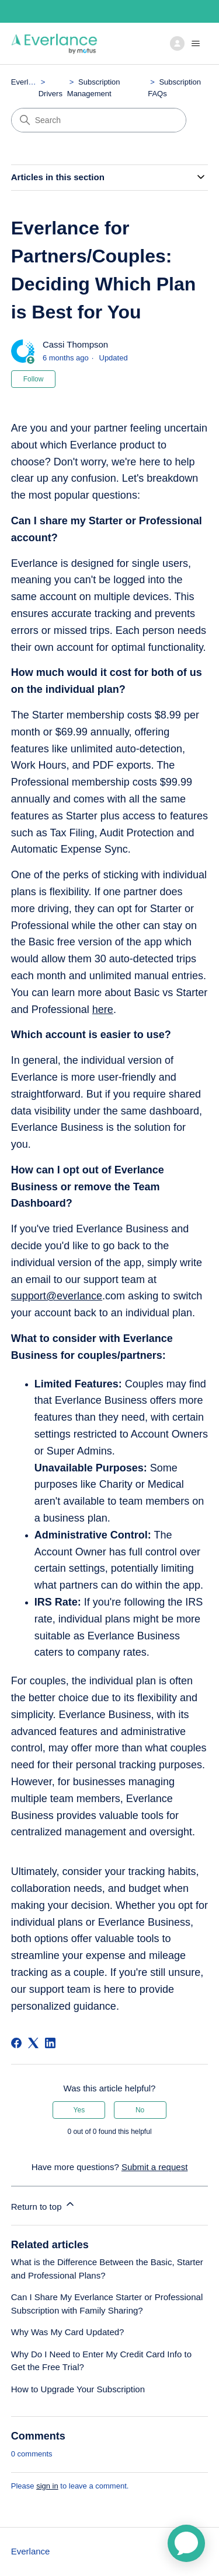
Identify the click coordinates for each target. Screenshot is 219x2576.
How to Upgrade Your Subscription (78, 2389)
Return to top (43, 2204)
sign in (47, 2486)
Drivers (50, 93)
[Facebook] (16, 2043)
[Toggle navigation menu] (187, 43)
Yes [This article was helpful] (79, 2110)
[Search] (99, 120)
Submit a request (154, 2167)
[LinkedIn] (50, 2043)
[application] (186, 2543)
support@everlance (56, 1296)
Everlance (28, 82)
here (102, 1009)
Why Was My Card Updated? (67, 2332)
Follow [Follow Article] (33, 379)
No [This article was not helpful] (139, 2110)
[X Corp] (33, 2043)
